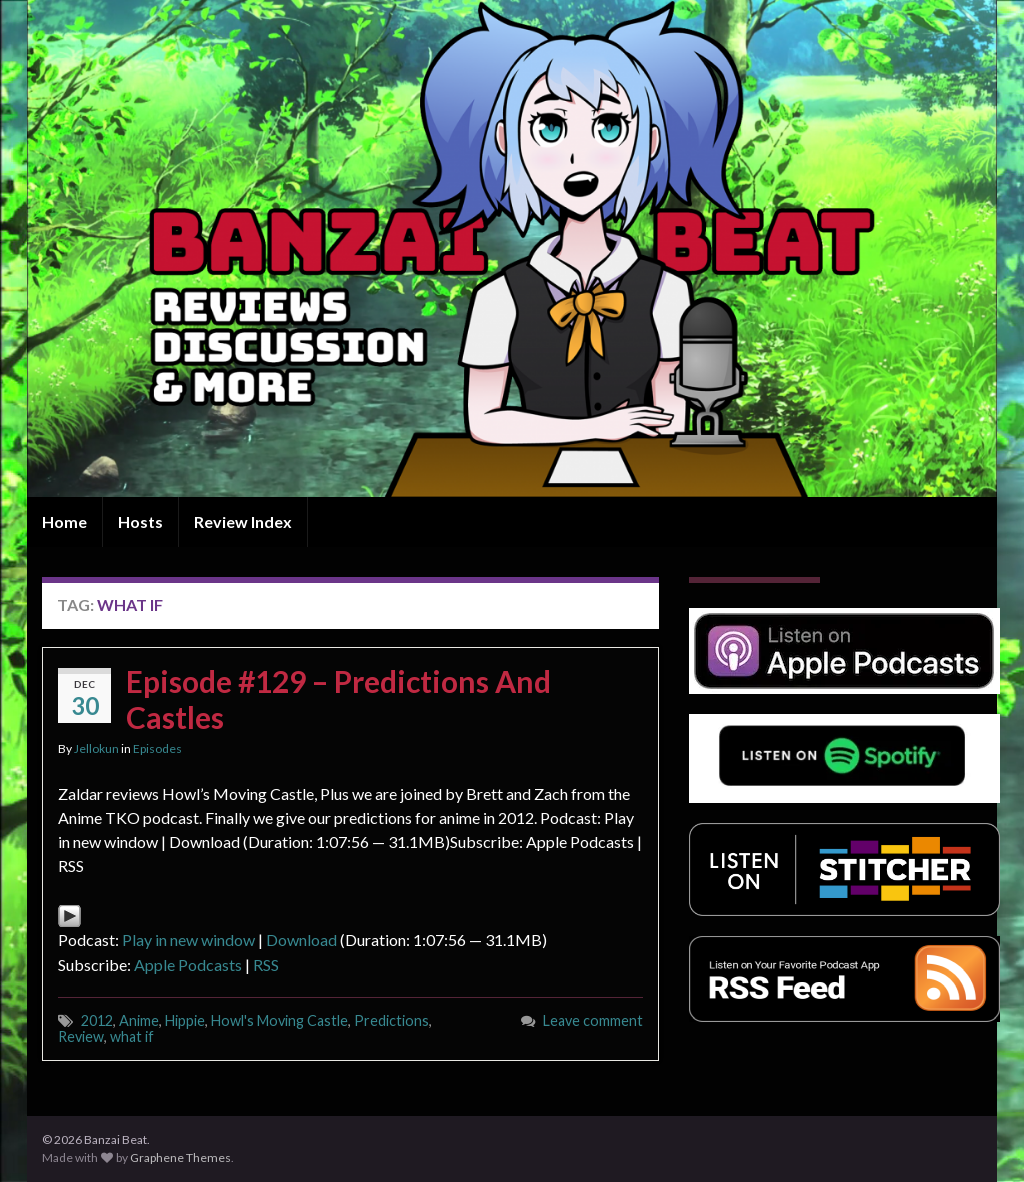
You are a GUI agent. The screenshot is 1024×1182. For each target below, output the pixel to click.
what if (132, 1036)
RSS (266, 964)
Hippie (185, 1020)
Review (81, 1036)
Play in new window (188, 939)
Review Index (243, 521)
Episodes (157, 748)
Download (301, 939)
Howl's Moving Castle (279, 1020)
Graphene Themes (180, 1157)
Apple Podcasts (188, 964)
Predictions (391, 1020)
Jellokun (96, 748)
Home (64, 521)
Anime (139, 1020)
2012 (97, 1020)
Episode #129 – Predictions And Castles (338, 699)
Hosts (140, 521)
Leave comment (593, 1020)
